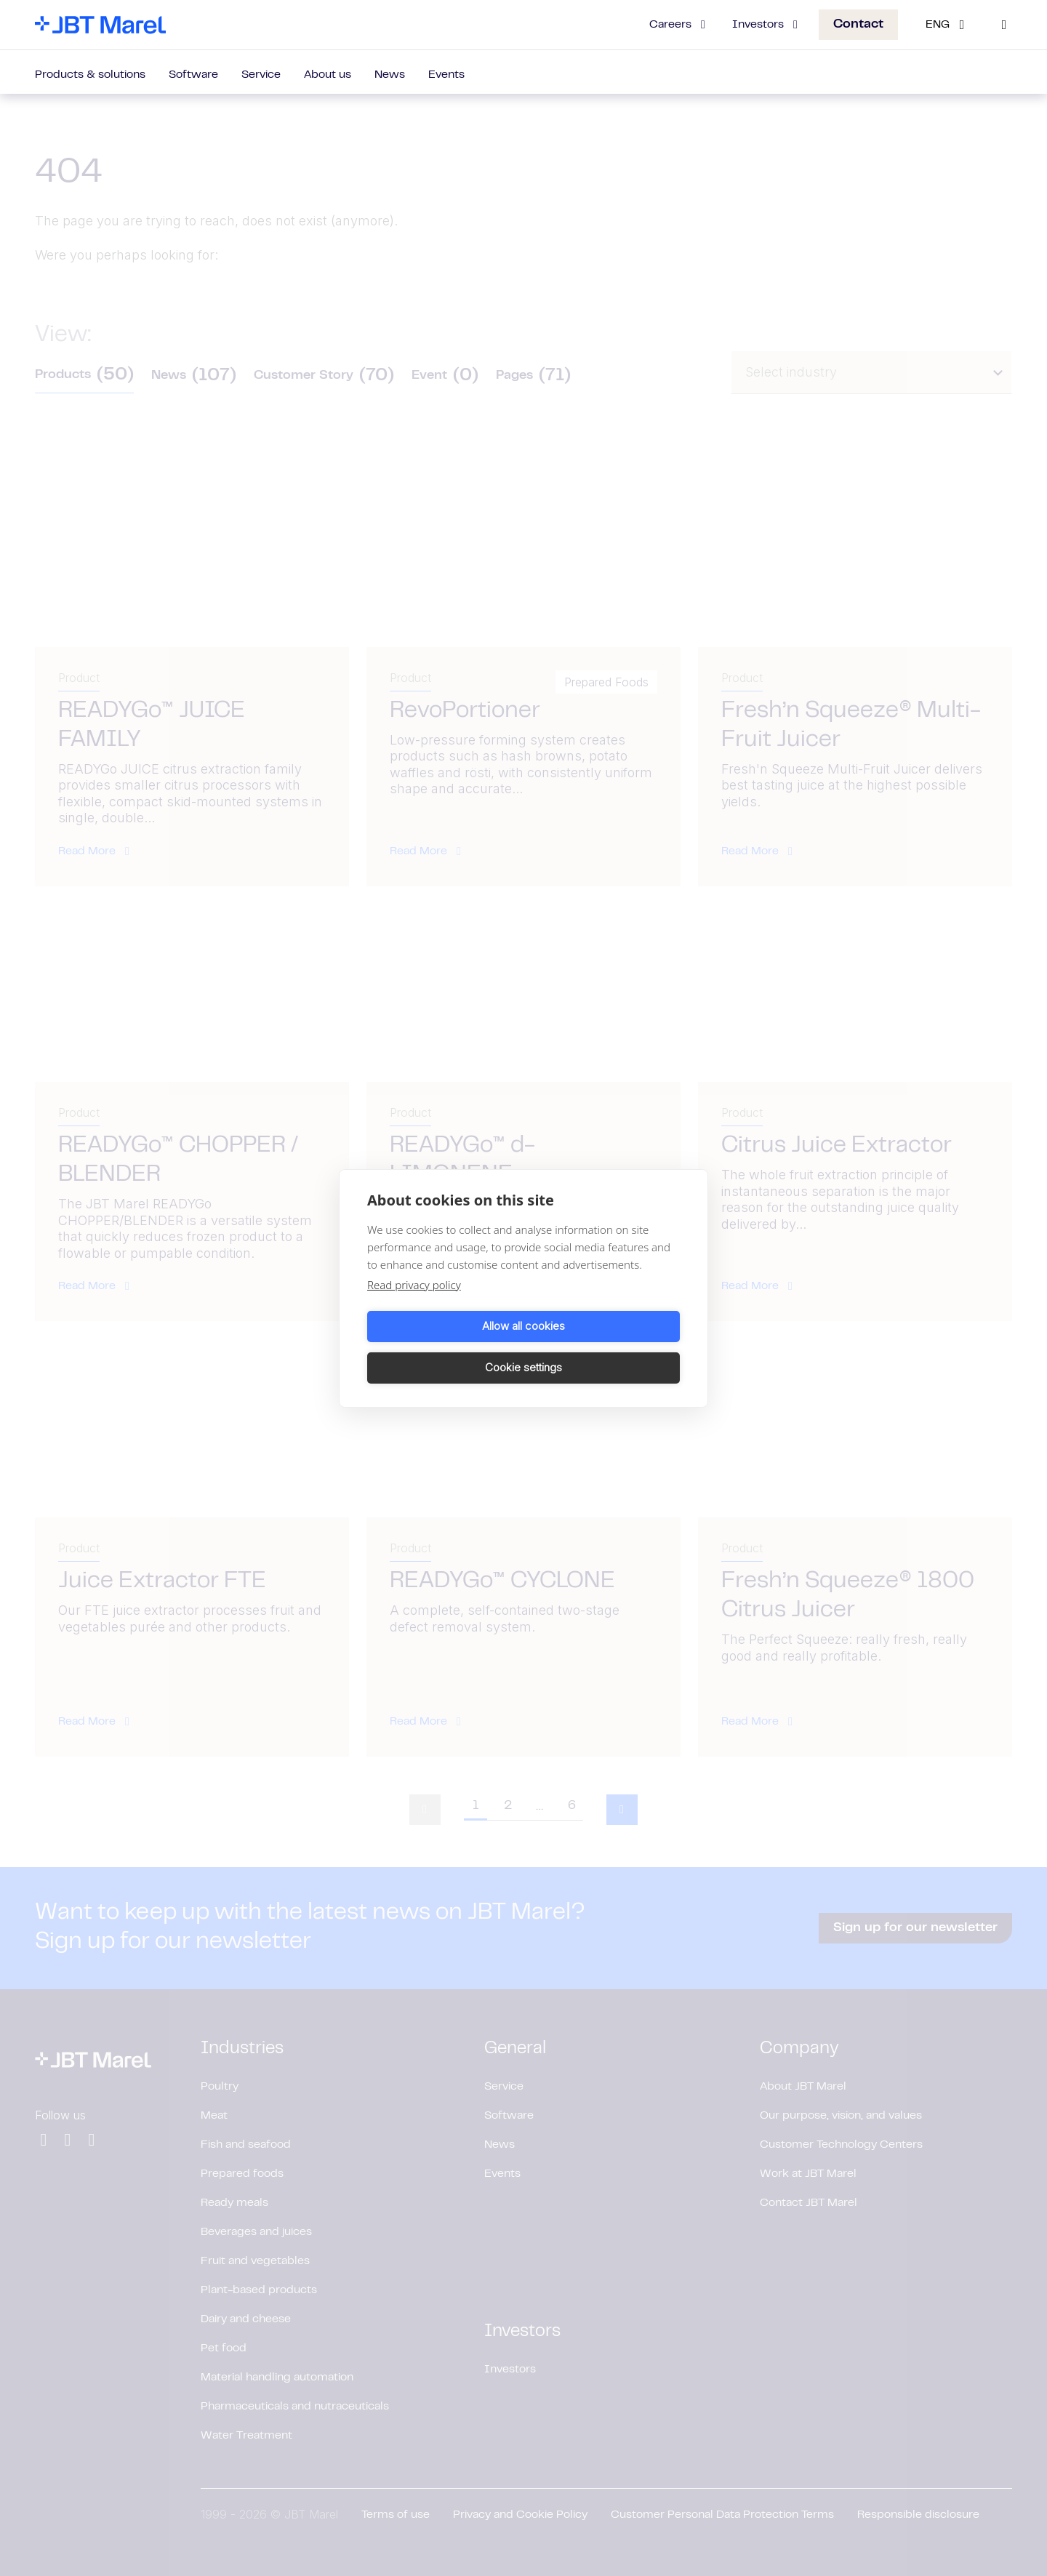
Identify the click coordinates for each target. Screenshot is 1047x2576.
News (389, 75)
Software (193, 75)
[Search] (1004, 25)
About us (327, 75)
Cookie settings (604, 1347)
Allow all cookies (442, 1347)
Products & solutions (90, 75)
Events (446, 75)
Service (261, 75)
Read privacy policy (414, 1305)
